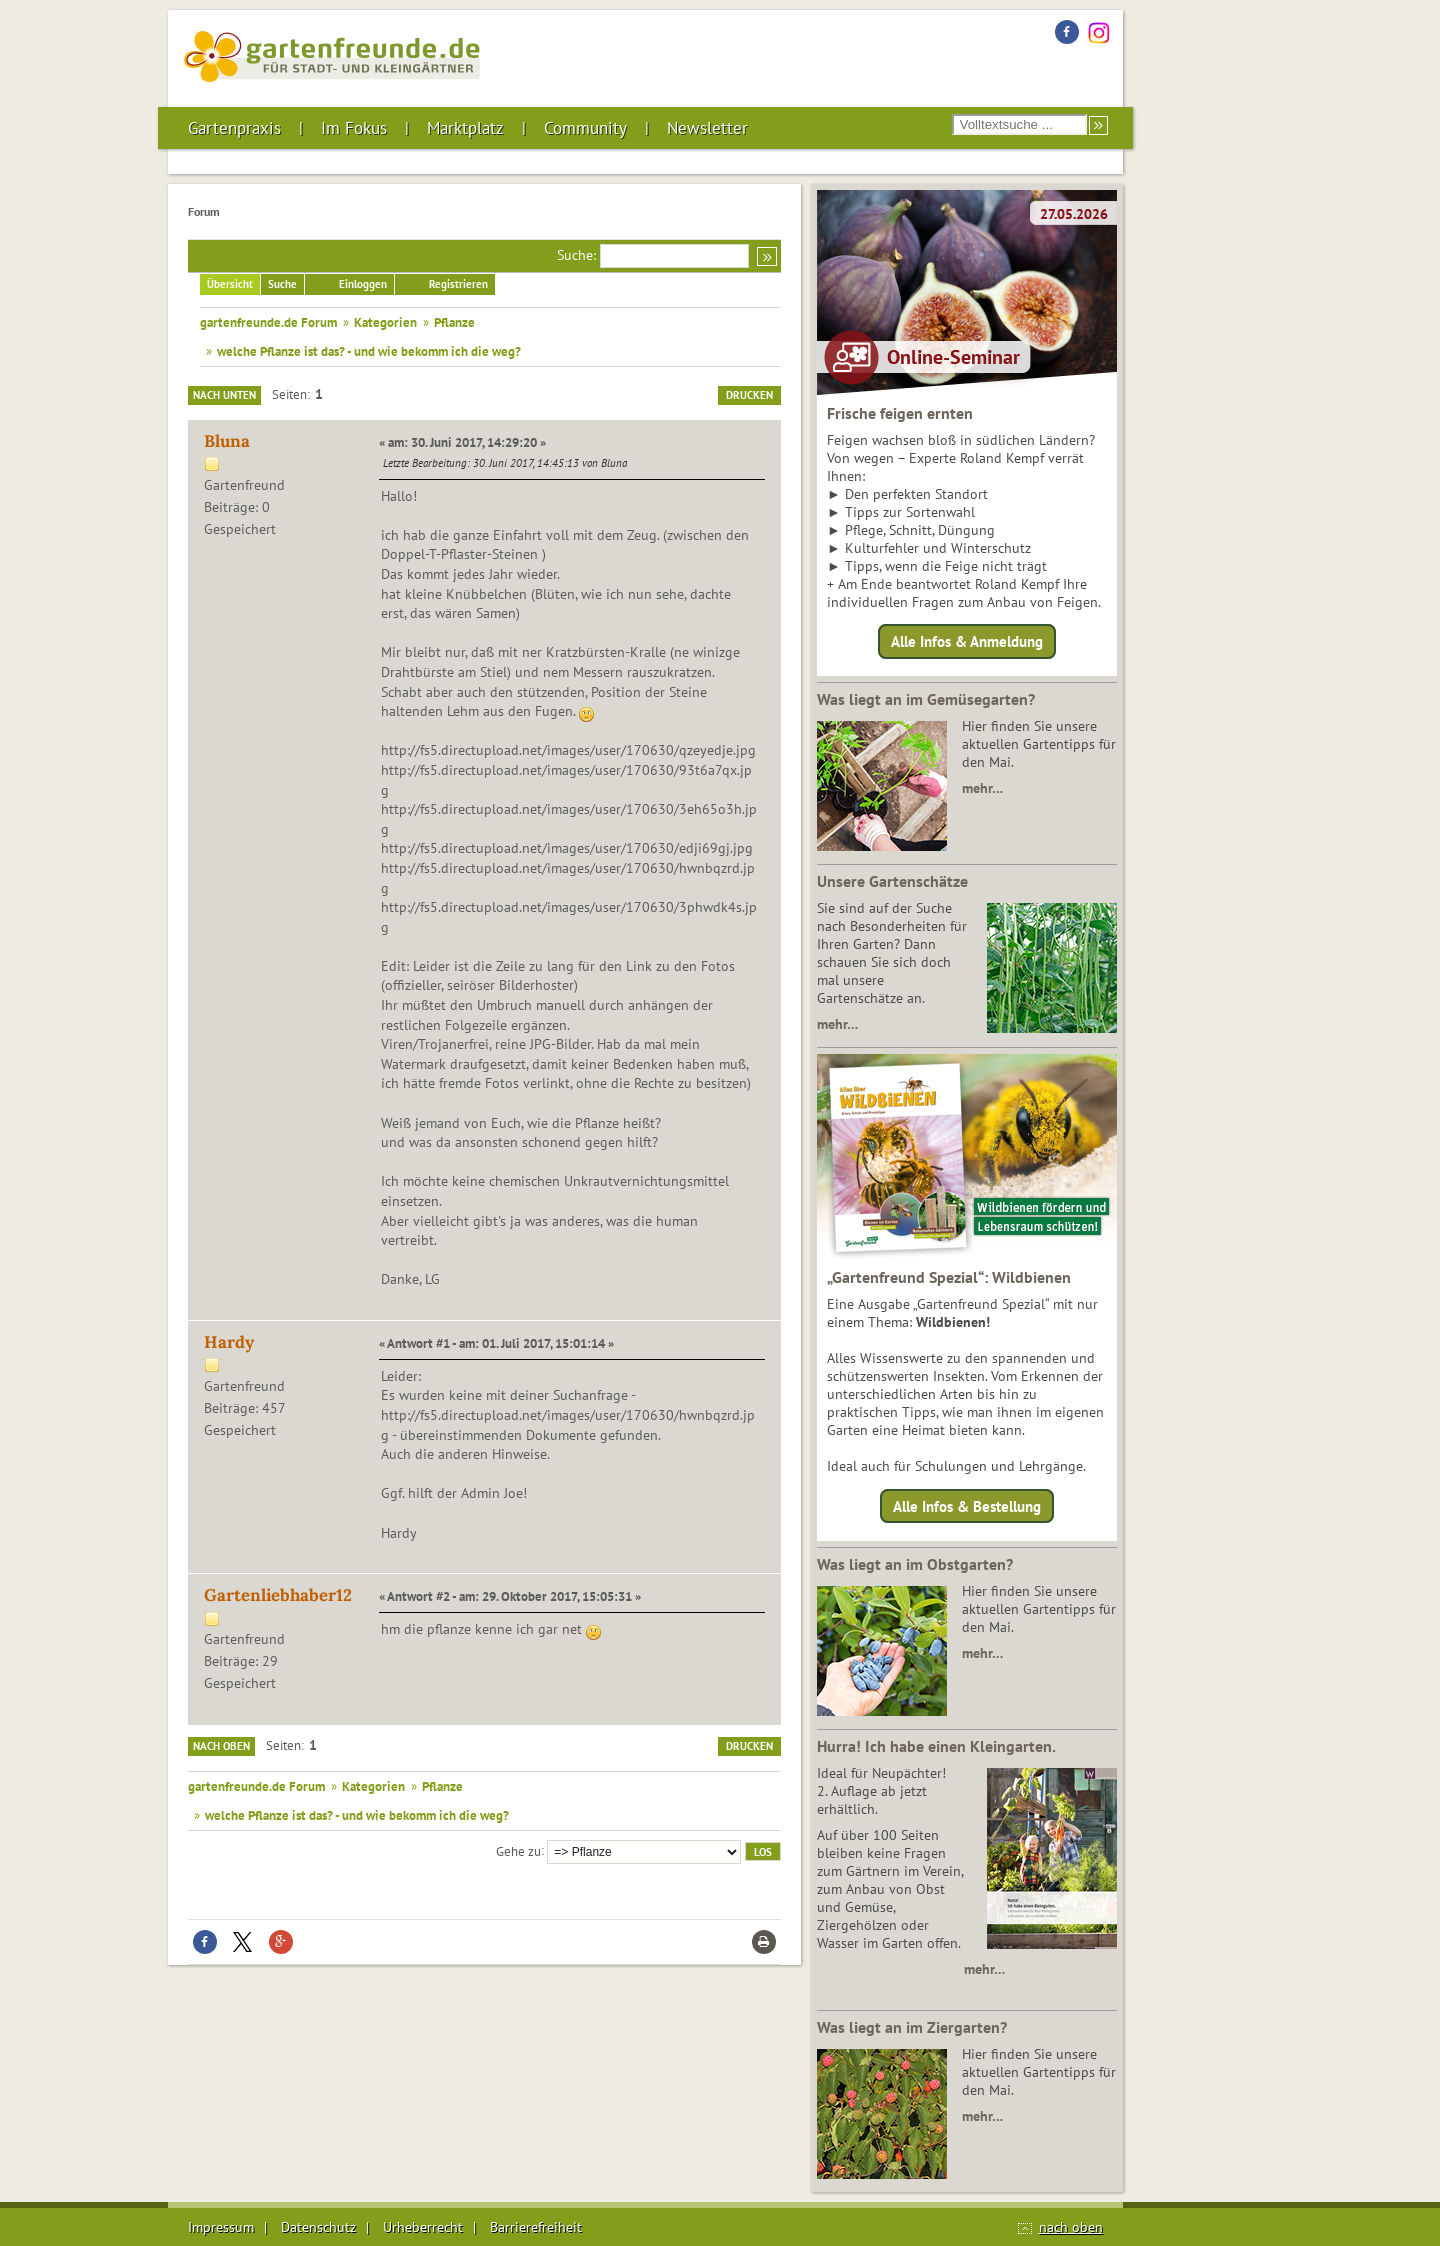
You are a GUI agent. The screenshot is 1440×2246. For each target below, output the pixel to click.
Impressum (221, 2227)
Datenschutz (318, 2227)
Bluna (227, 441)
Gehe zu (518, 1850)
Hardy (229, 1342)
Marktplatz (465, 128)
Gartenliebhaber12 (278, 1595)
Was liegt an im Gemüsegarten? (926, 699)
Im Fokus (354, 128)
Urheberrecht (423, 2227)
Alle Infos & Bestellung (967, 1505)
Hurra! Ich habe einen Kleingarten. (936, 1746)
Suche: (576, 255)
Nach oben (221, 1746)
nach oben (1071, 2227)
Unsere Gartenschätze (892, 881)
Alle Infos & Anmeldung (967, 641)
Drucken (749, 395)
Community (585, 128)
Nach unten (224, 395)
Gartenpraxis (234, 128)
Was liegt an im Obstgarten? (915, 1564)
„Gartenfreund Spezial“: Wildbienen (949, 1277)
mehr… (982, 788)
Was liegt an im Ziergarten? (912, 2027)
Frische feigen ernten (900, 413)
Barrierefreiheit (536, 2227)
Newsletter (707, 128)
